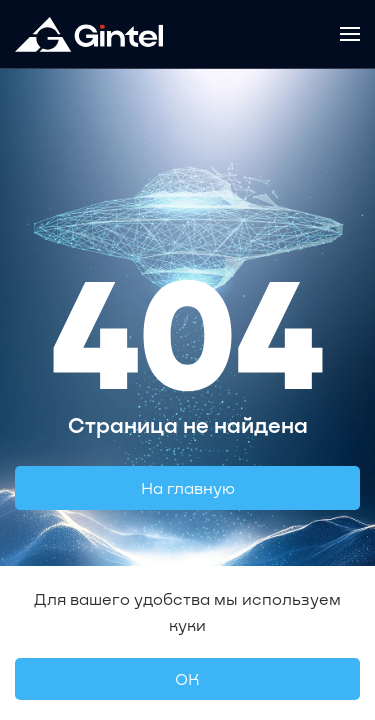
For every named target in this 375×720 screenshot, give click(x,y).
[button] (350, 34)
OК (187, 678)
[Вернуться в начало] (89, 34)
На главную (188, 487)
